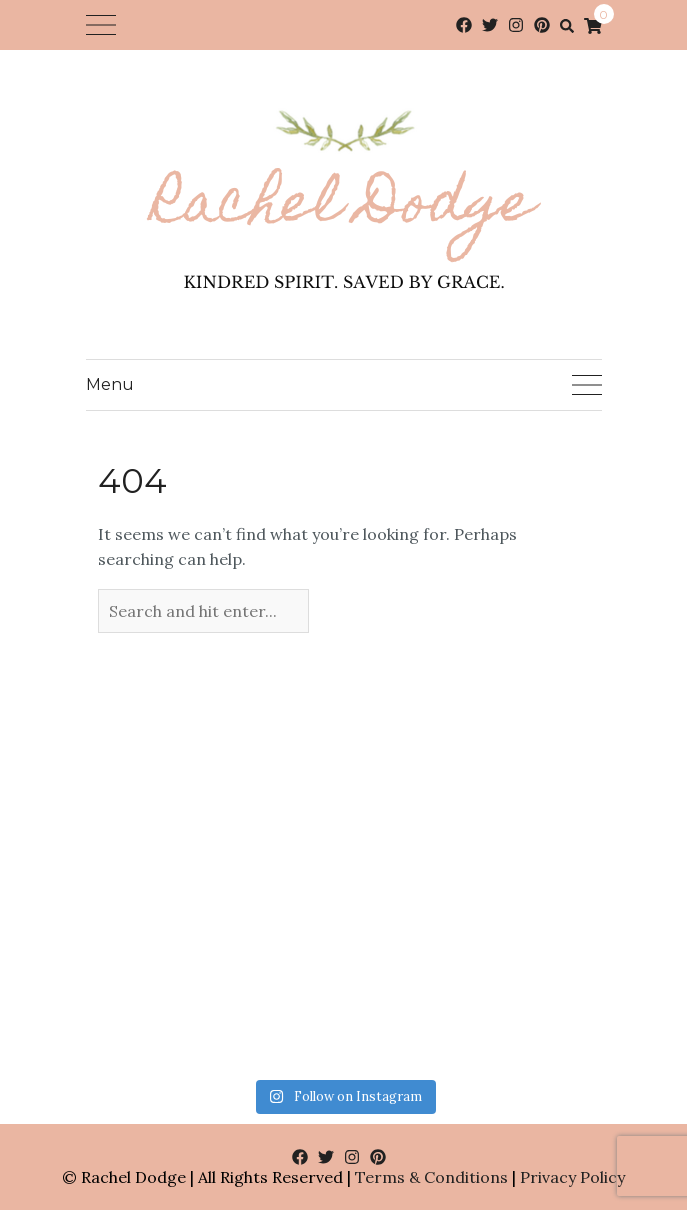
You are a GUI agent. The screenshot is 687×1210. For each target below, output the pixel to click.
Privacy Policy (572, 1177)
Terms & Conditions (431, 1177)
